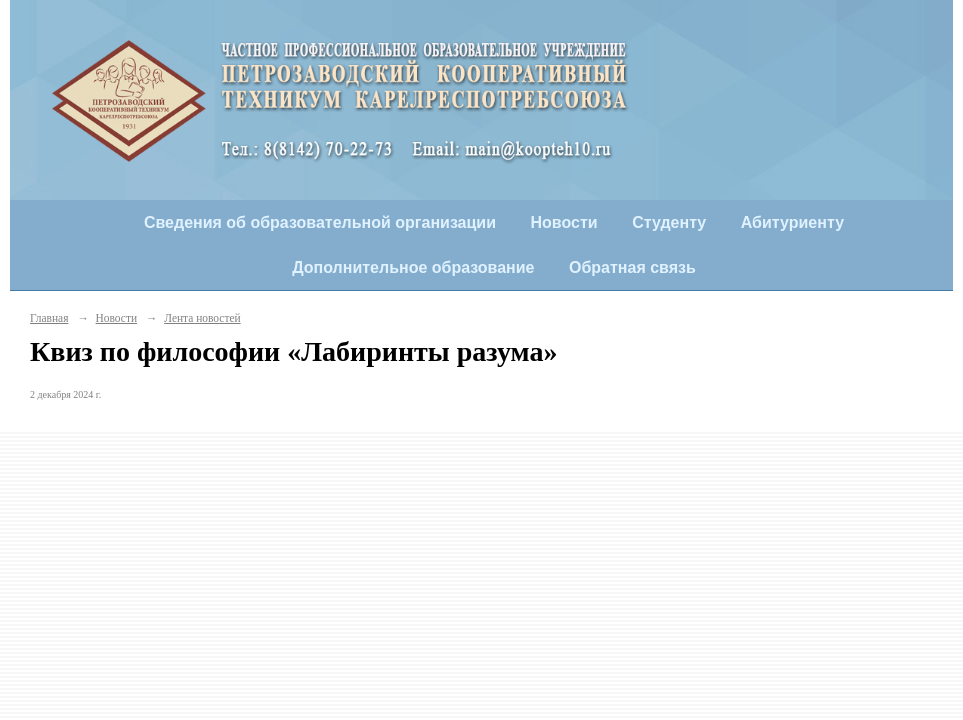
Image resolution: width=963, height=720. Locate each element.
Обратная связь (632, 267)
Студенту (669, 222)
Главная (49, 318)
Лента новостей (202, 318)
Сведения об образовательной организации (320, 222)
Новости (564, 222)
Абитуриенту (792, 222)
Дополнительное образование (413, 267)
